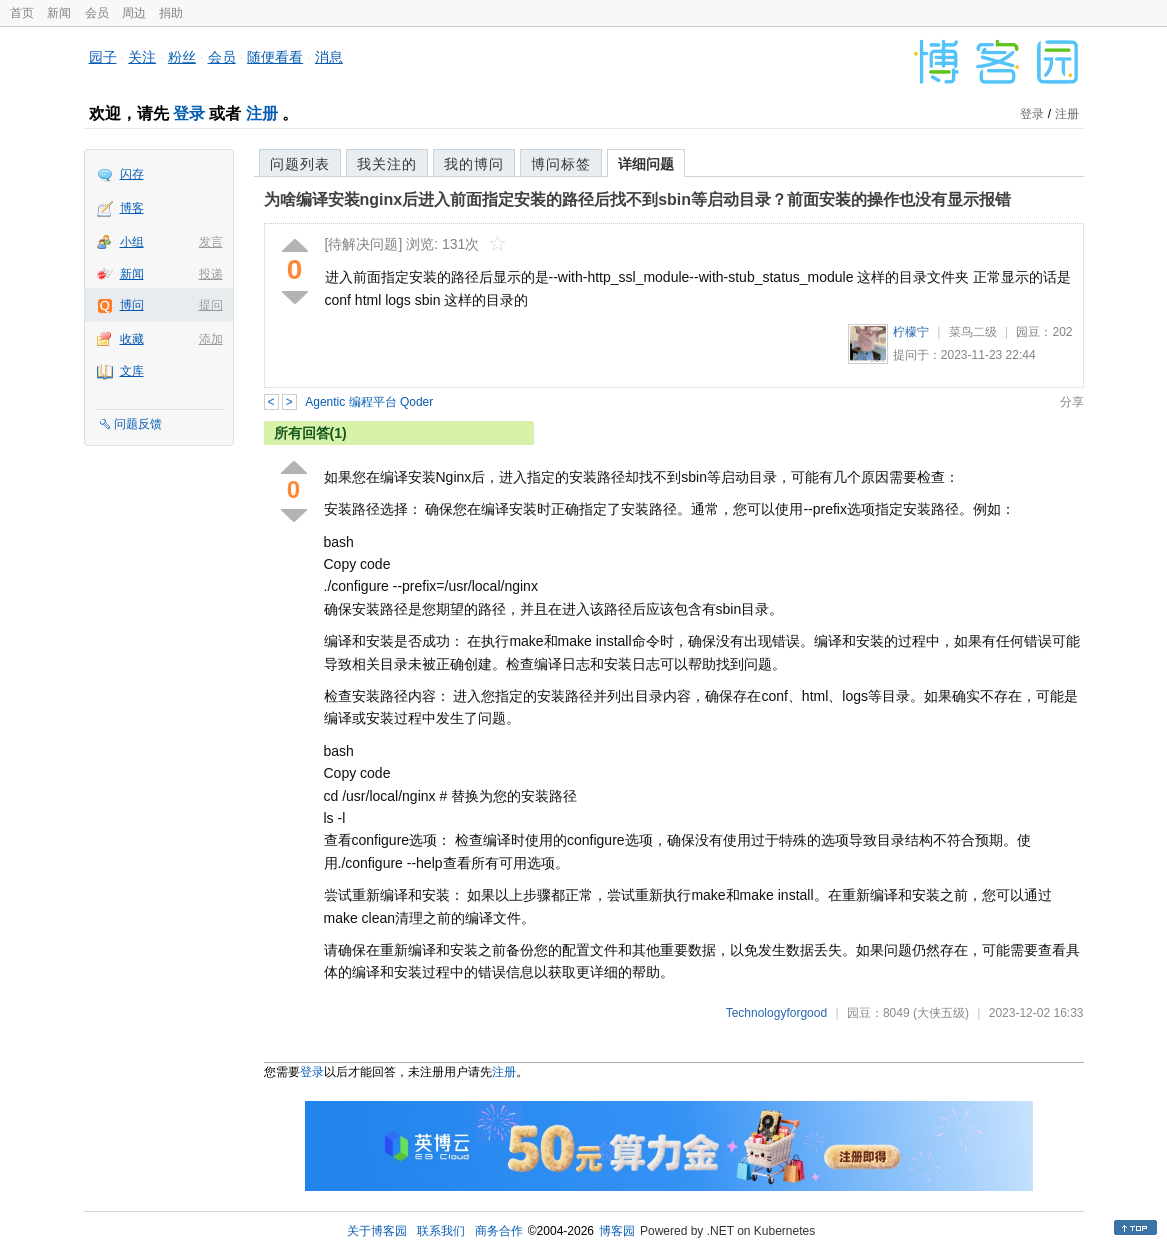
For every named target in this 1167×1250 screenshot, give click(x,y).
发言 (211, 242)
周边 (134, 13)
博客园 (617, 1231)
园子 (103, 57)
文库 (132, 371)
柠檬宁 (911, 332)
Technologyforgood (776, 1013)
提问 (211, 305)
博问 (132, 305)
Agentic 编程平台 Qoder (369, 402)
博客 (132, 208)
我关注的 (387, 164)
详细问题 (646, 164)
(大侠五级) (941, 1013)
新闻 (59, 13)
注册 (262, 113)
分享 (1072, 402)
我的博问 (474, 164)
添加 (211, 339)
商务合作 (499, 1231)
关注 (142, 57)
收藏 (132, 339)
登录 (189, 113)
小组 (132, 242)
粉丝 (182, 57)
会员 (97, 13)
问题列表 (300, 164)
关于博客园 (377, 1231)
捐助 (171, 13)
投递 (211, 274)
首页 (22, 13)
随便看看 (275, 57)
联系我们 (441, 1231)
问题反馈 (138, 424)
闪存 (132, 174)
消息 (329, 57)
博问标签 (561, 164)
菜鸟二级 (973, 332)
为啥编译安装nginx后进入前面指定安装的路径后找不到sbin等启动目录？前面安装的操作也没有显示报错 (638, 199)
